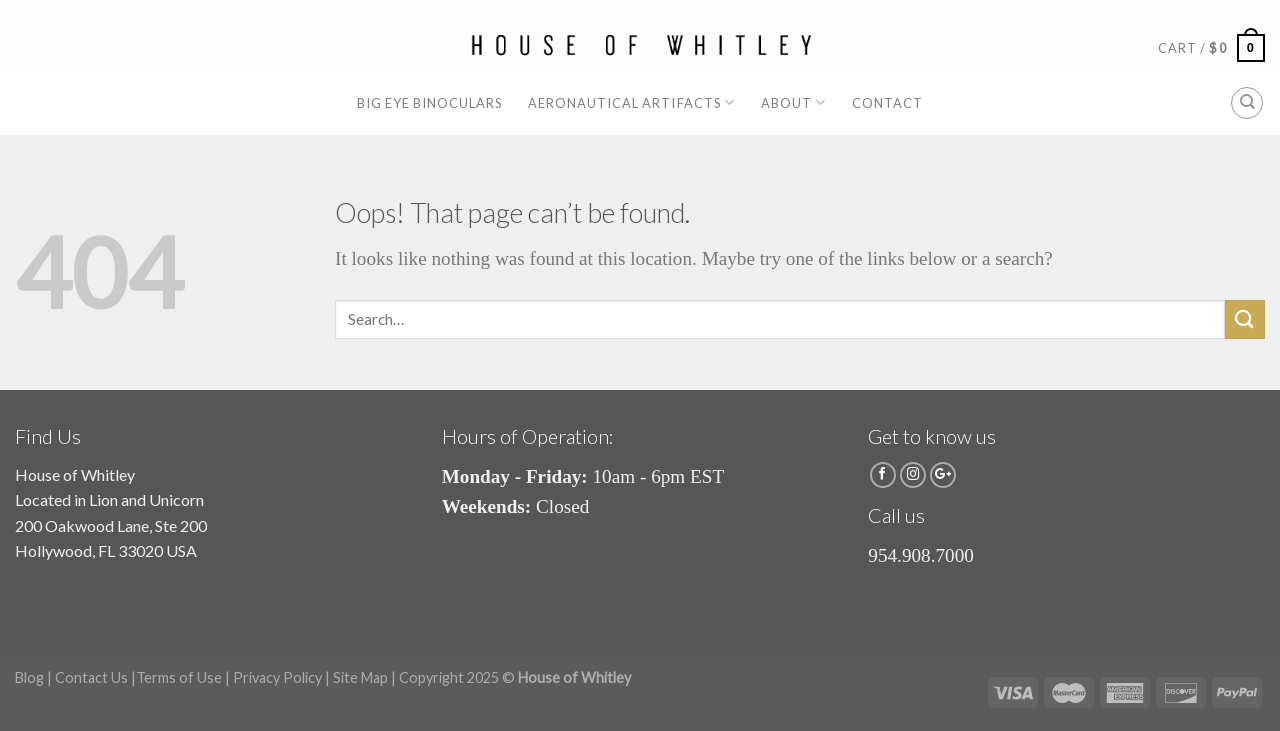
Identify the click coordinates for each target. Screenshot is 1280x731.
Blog (29, 677)
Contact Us (91, 677)
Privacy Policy (277, 677)
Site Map (360, 677)
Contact (887, 103)
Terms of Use (179, 677)
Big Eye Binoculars (429, 103)
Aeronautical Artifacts (631, 102)
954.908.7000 (921, 555)
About (793, 102)
